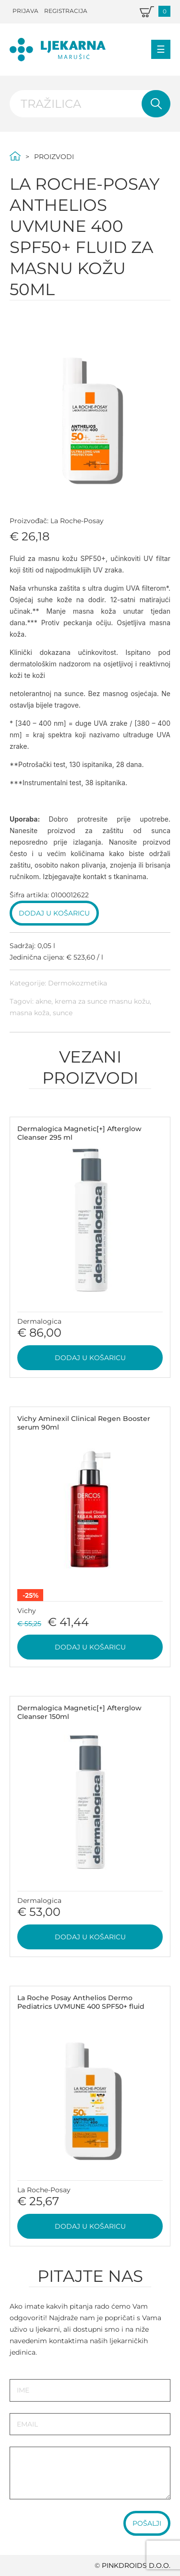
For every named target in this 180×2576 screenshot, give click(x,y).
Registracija (65, 10)
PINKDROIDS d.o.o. (136, 2565)
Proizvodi (54, 156)
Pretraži (156, 104)
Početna (15, 155)
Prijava (25, 10)
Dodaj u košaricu (54, 913)
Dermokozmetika (77, 983)
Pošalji (146, 2523)
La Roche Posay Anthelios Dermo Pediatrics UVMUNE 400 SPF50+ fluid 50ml (80, 2006)
